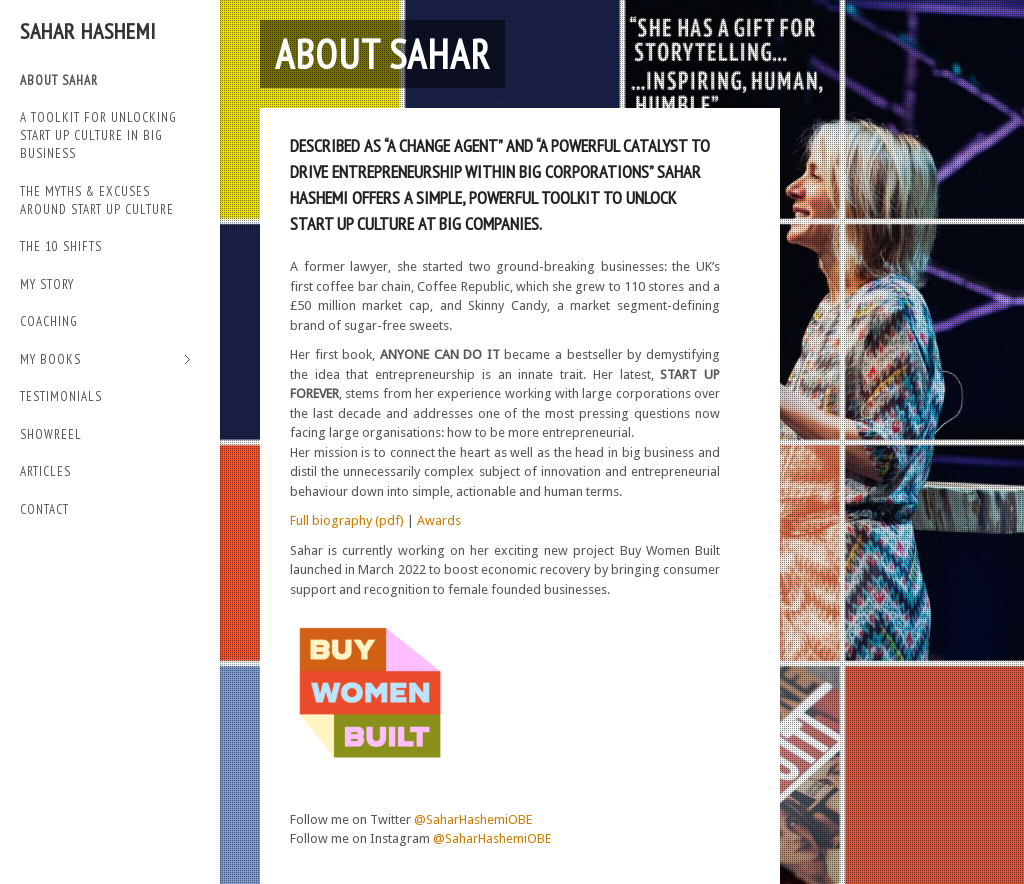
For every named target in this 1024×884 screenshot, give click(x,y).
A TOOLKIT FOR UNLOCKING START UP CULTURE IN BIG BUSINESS (98, 135)
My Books (105, 360)
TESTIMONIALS (61, 396)
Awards (439, 520)
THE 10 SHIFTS (61, 246)
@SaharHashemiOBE (473, 819)
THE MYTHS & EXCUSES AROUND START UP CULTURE (97, 200)
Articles (45, 471)
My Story (47, 284)
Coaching (49, 321)
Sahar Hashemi (88, 31)
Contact (44, 509)
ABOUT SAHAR (59, 80)
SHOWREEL (51, 434)
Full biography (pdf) (347, 520)
